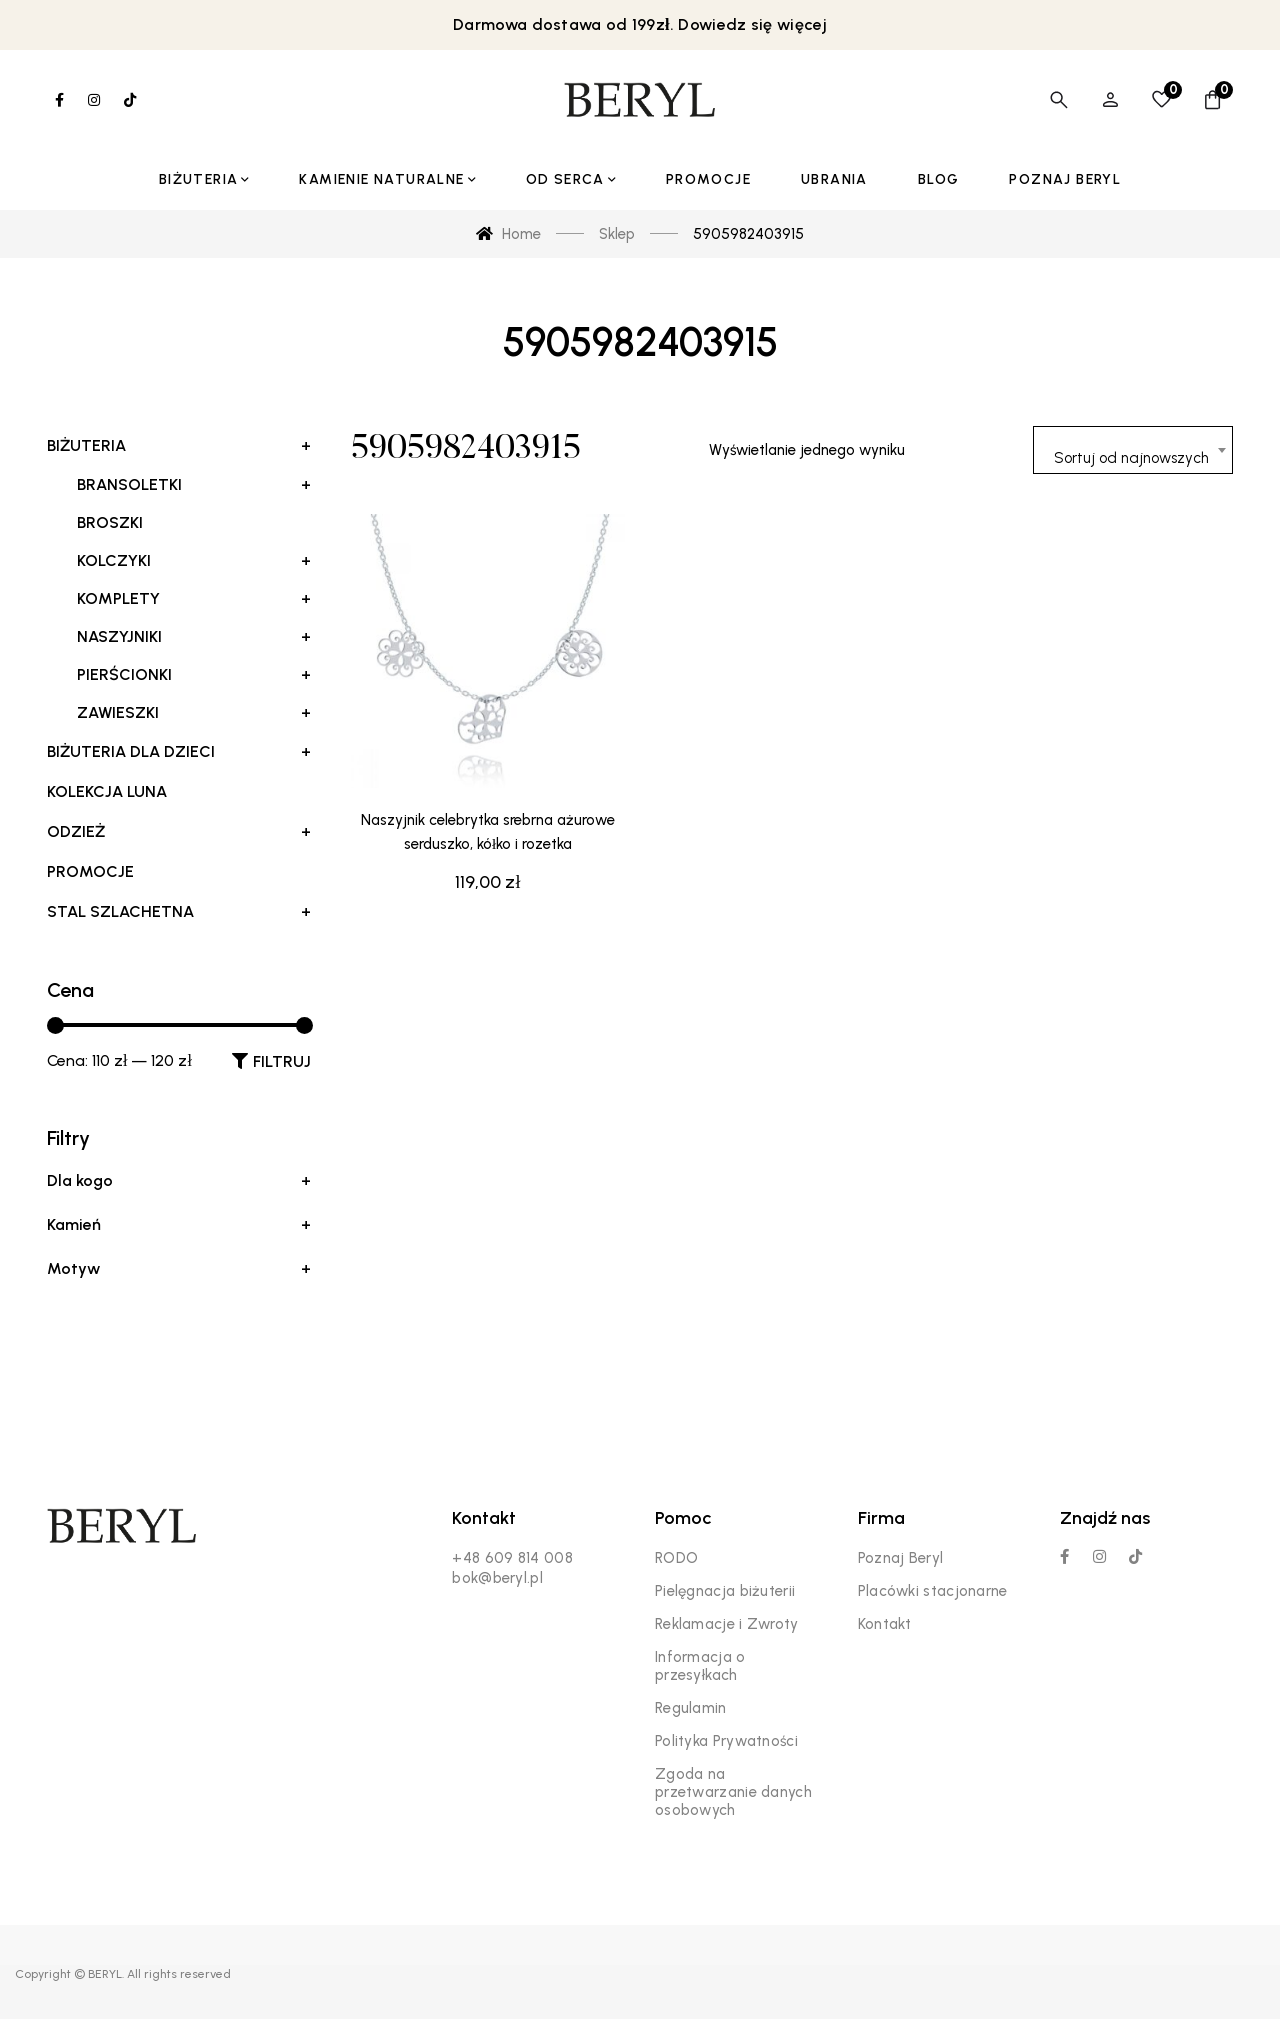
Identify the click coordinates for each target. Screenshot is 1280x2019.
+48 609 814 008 (512, 1558)
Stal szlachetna (179, 912)
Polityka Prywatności (726, 1741)
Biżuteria (179, 446)
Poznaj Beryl (901, 1558)
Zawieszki (194, 713)
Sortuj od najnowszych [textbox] (1131, 458)
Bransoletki (194, 485)
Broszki (110, 522)
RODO (676, 1558)
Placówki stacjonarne (933, 1591)
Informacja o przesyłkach (700, 1666)
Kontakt (885, 1624)
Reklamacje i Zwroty (727, 1624)
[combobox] (1133, 450)
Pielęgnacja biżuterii (725, 1591)
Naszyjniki (194, 637)
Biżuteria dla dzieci (179, 752)
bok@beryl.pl (497, 1578)
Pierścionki (194, 675)
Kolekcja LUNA (107, 791)
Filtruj (282, 1061)
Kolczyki (194, 561)
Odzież (179, 832)
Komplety (194, 599)
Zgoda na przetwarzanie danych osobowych (733, 1792)
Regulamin (691, 1708)
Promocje (90, 871)
